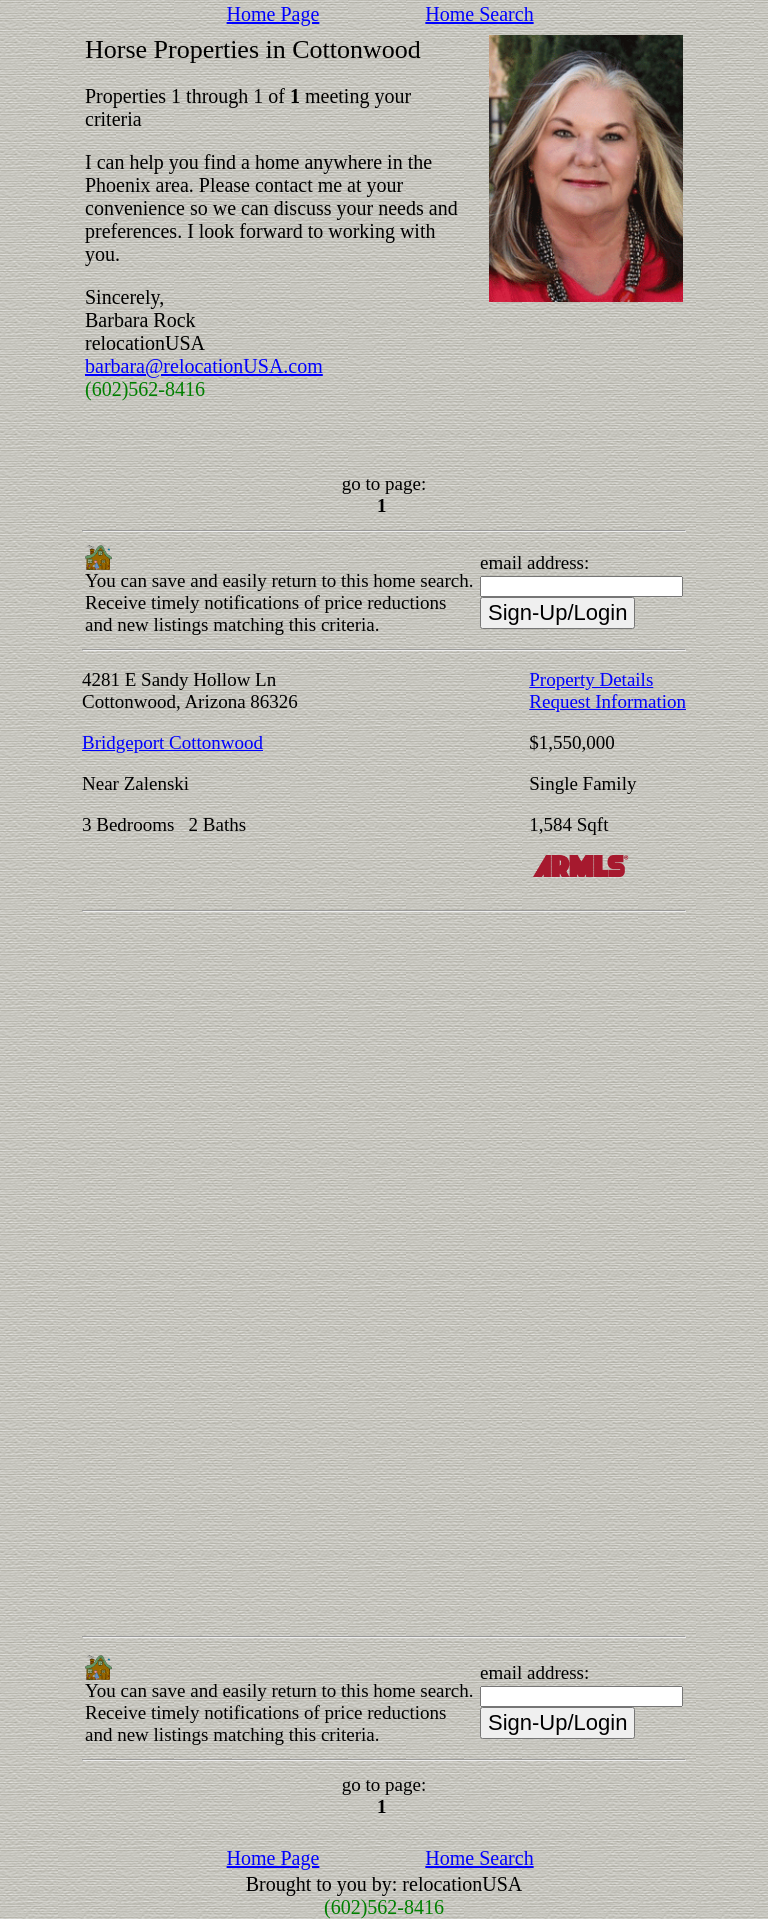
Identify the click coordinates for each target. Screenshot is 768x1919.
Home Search (479, 14)
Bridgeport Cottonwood (172, 742)
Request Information (607, 701)
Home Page (273, 14)
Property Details (591, 679)
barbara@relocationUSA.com (204, 366)
